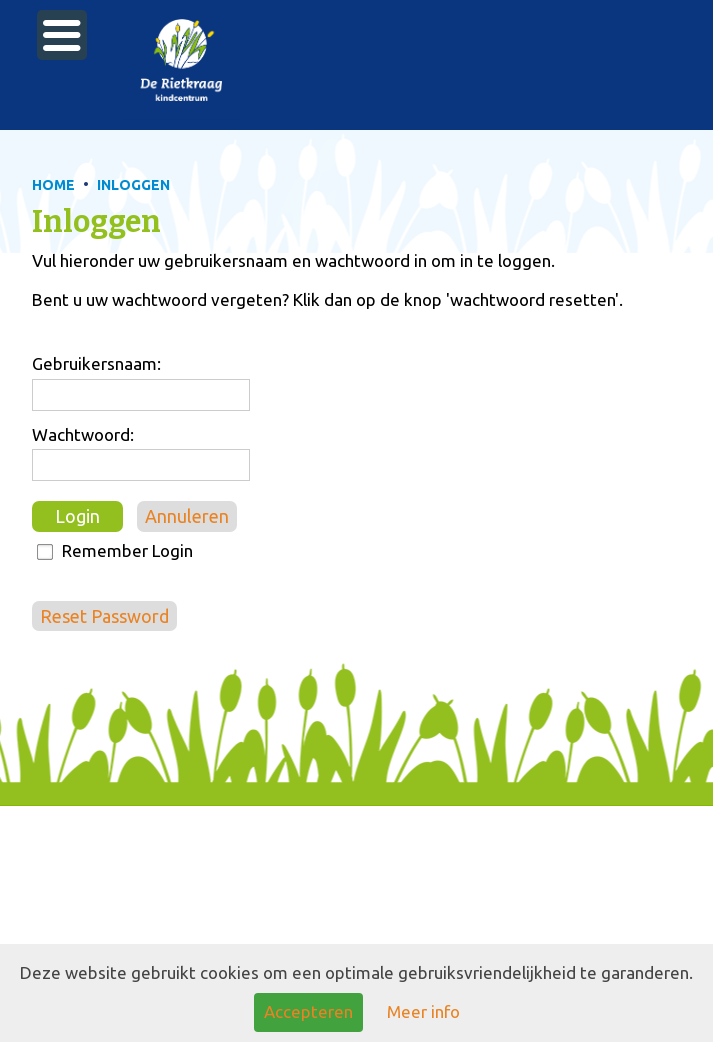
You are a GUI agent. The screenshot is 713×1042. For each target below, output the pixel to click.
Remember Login (127, 550)
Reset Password (104, 616)
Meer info (423, 1011)
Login (77, 516)
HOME (53, 185)
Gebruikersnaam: (96, 363)
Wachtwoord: (83, 434)
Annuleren (187, 516)
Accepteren (308, 1011)
